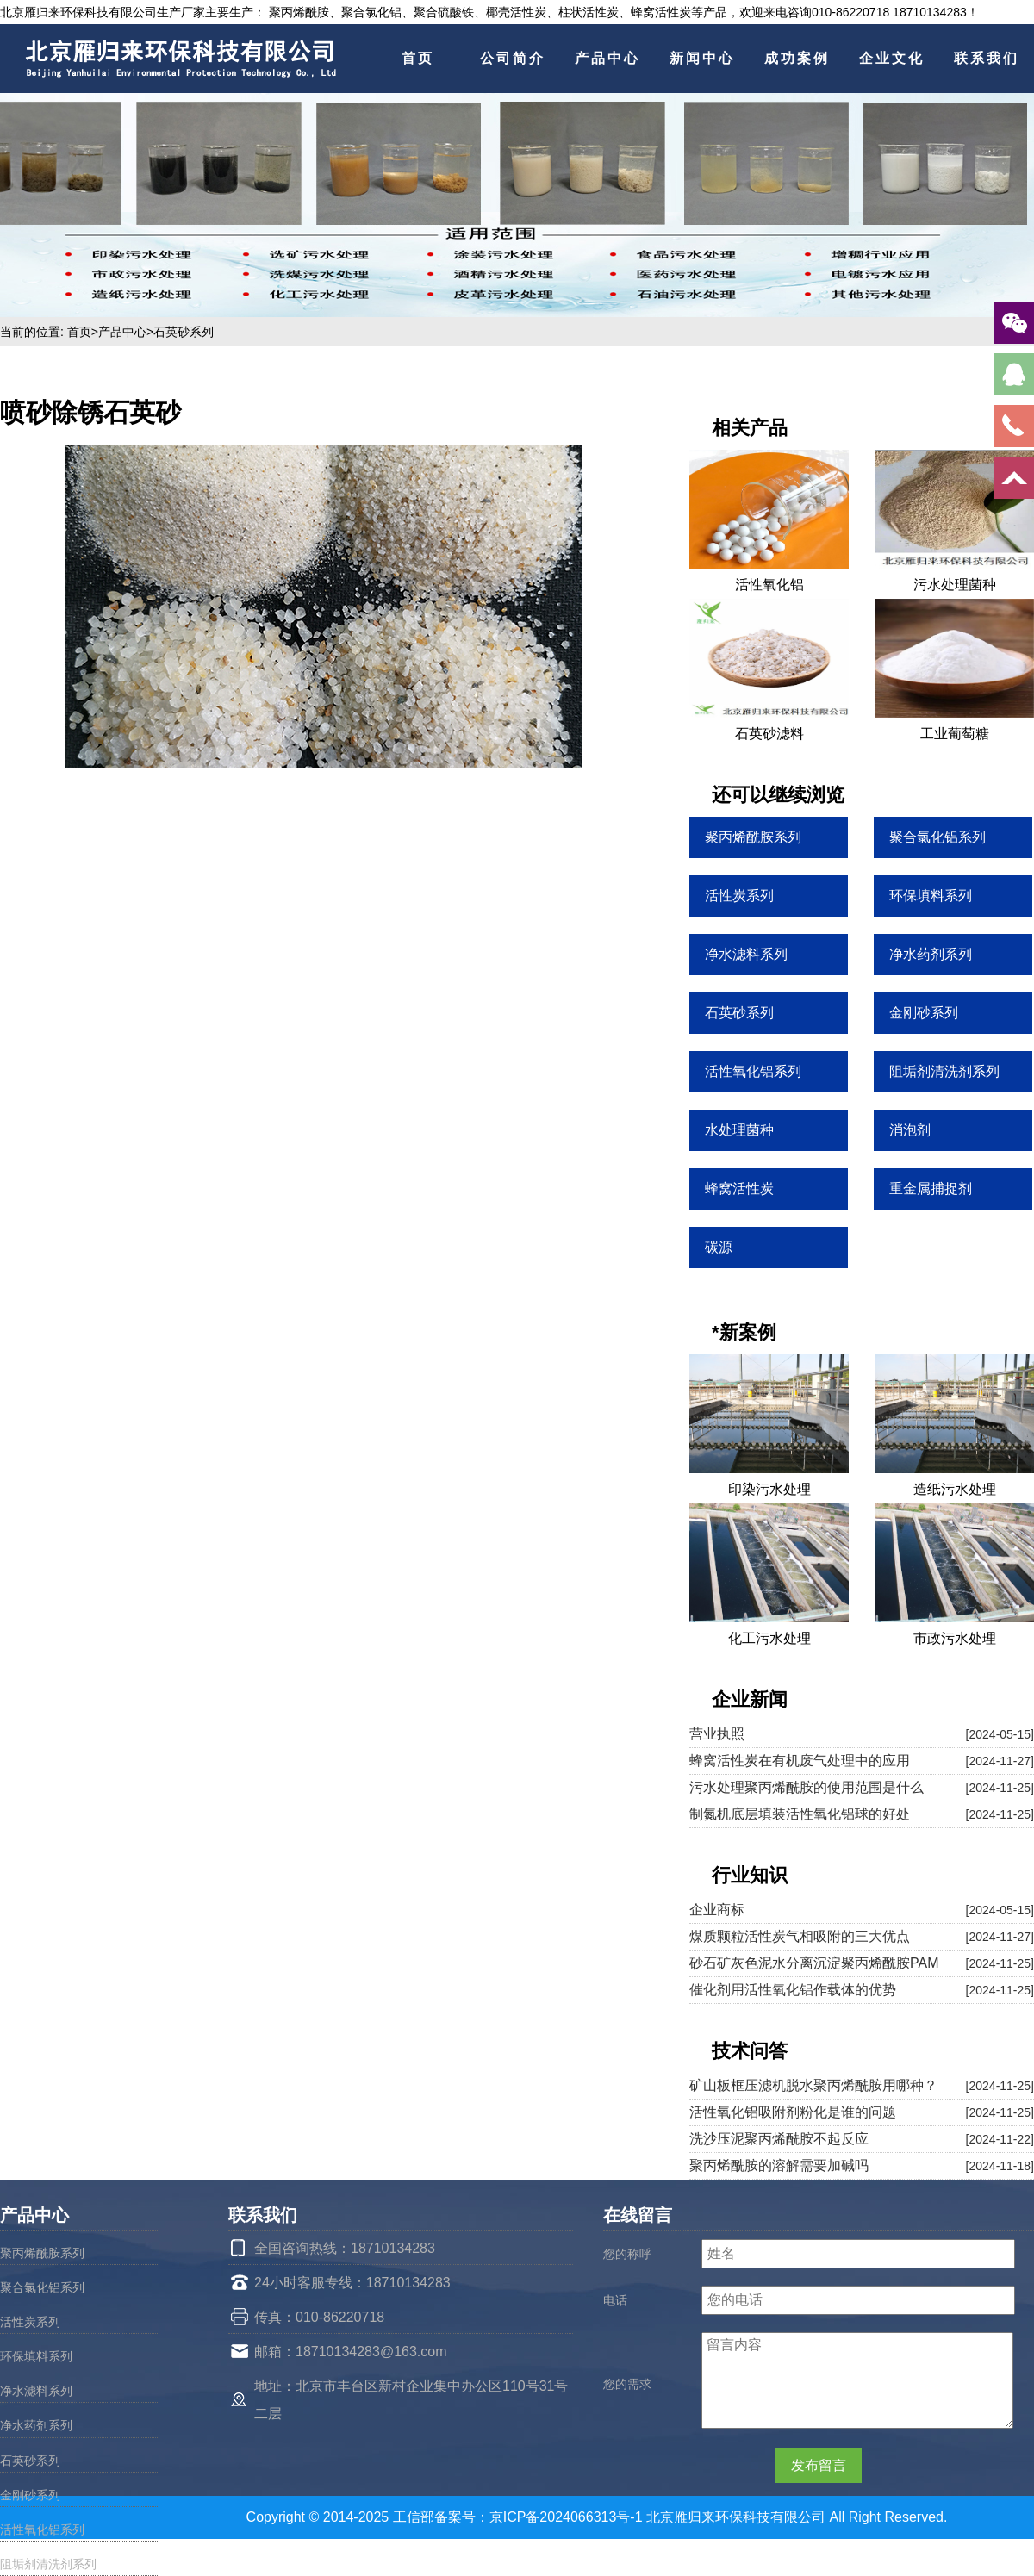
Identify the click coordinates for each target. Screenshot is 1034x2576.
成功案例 (797, 58)
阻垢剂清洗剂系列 (48, 2564)
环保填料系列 (36, 2356)
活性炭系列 (30, 2322)
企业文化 (892, 58)
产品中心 (607, 58)
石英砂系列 (183, 332)
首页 (418, 58)
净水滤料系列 (36, 2391)
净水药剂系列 (36, 2425)
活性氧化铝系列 (42, 2529)
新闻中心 (702, 58)
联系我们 (986, 58)
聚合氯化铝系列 (42, 2287)
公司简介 (512, 58)
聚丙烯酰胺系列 (42, 2253)
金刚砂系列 (30, 2495)
